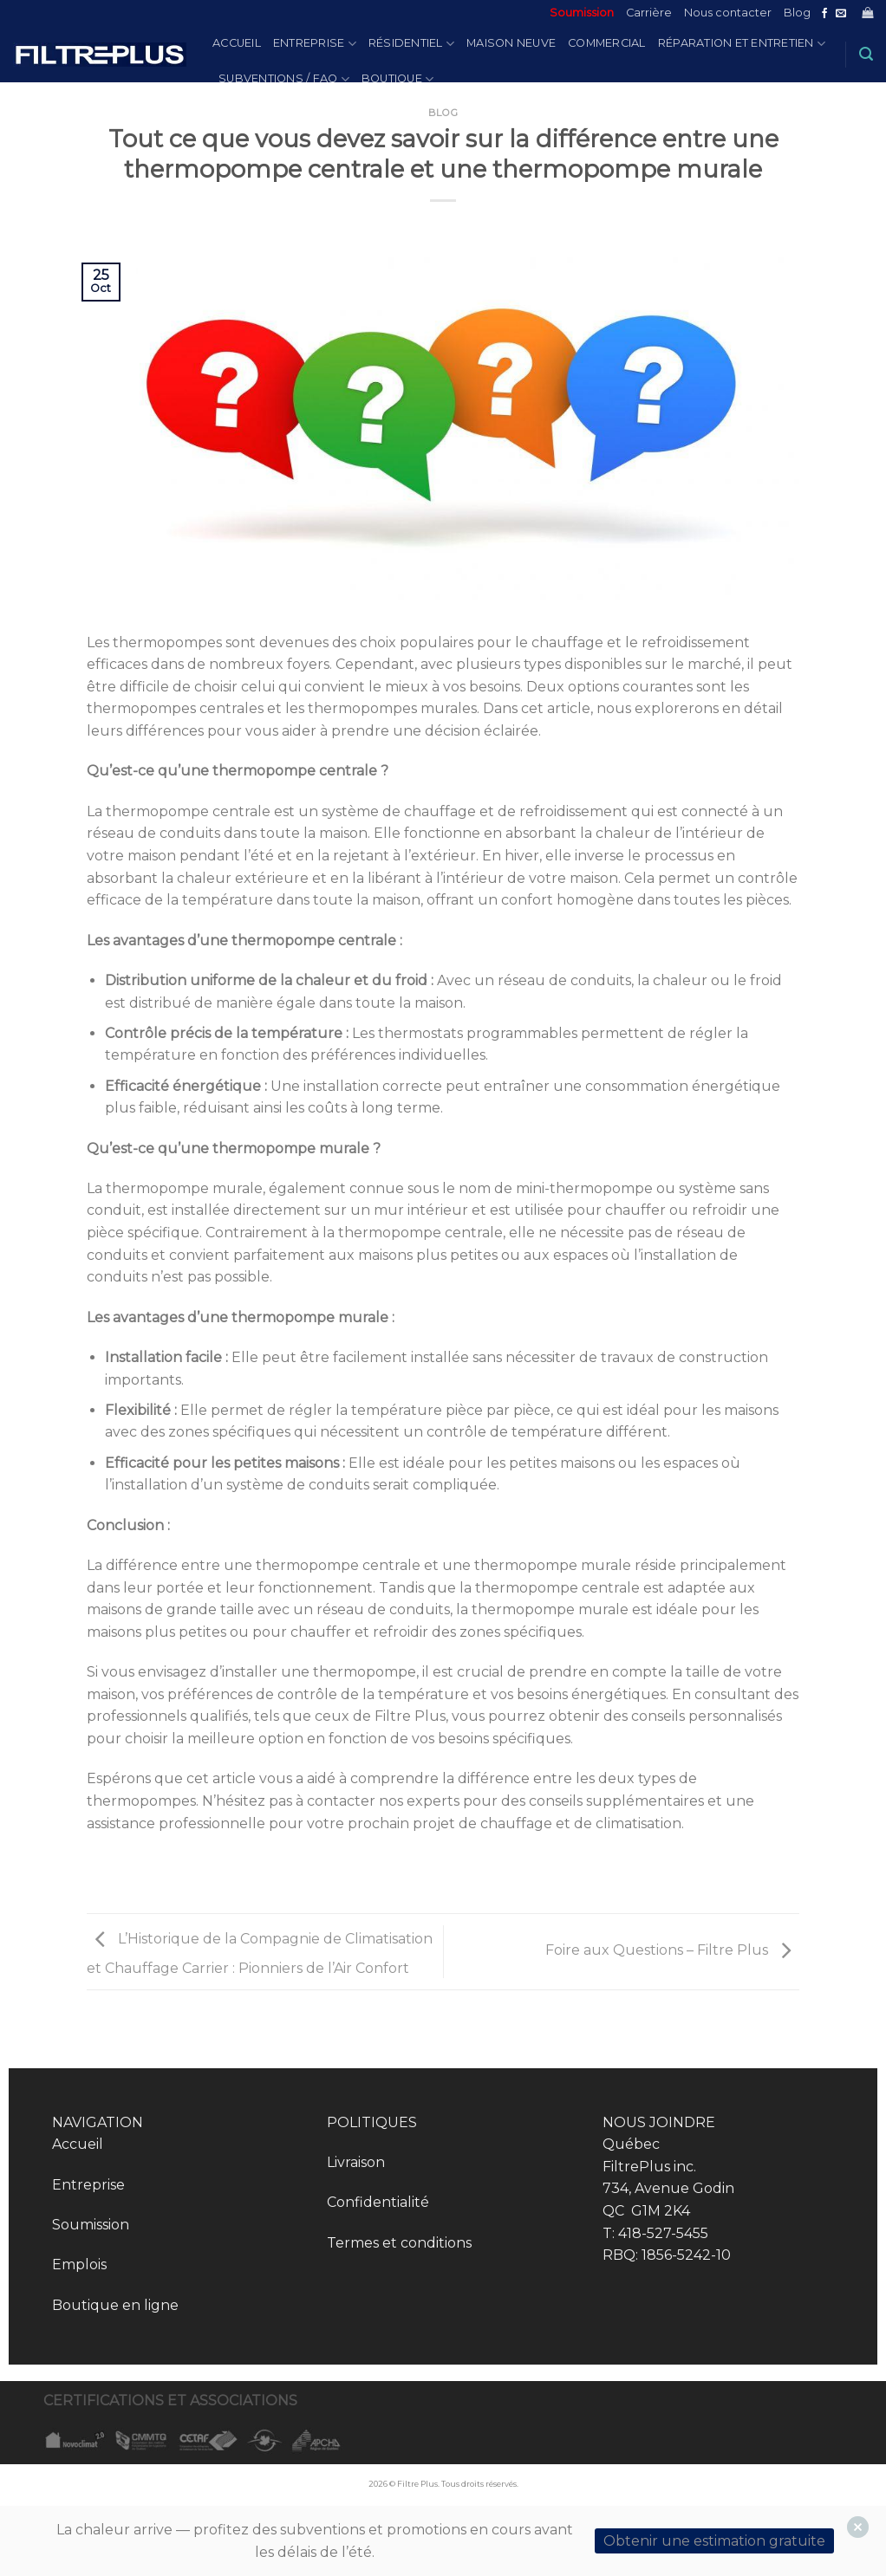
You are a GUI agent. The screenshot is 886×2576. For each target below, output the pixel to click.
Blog (797, 12)
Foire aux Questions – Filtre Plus (672, 1951)
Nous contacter (728, 12)
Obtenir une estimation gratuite (714, 2541)
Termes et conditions (399, 2243)
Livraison (356, 2162)
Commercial (607, 42)
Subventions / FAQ (283, 79)
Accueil (236, 42)
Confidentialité (378, 2202)
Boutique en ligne (115, 2305)
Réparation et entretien (741, 44)
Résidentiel (411, 44)
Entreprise (314, 44)
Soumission (582, 12)
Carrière (649, 12)
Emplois (79, 2264)
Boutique (398, 79)
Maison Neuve (511, 42)
